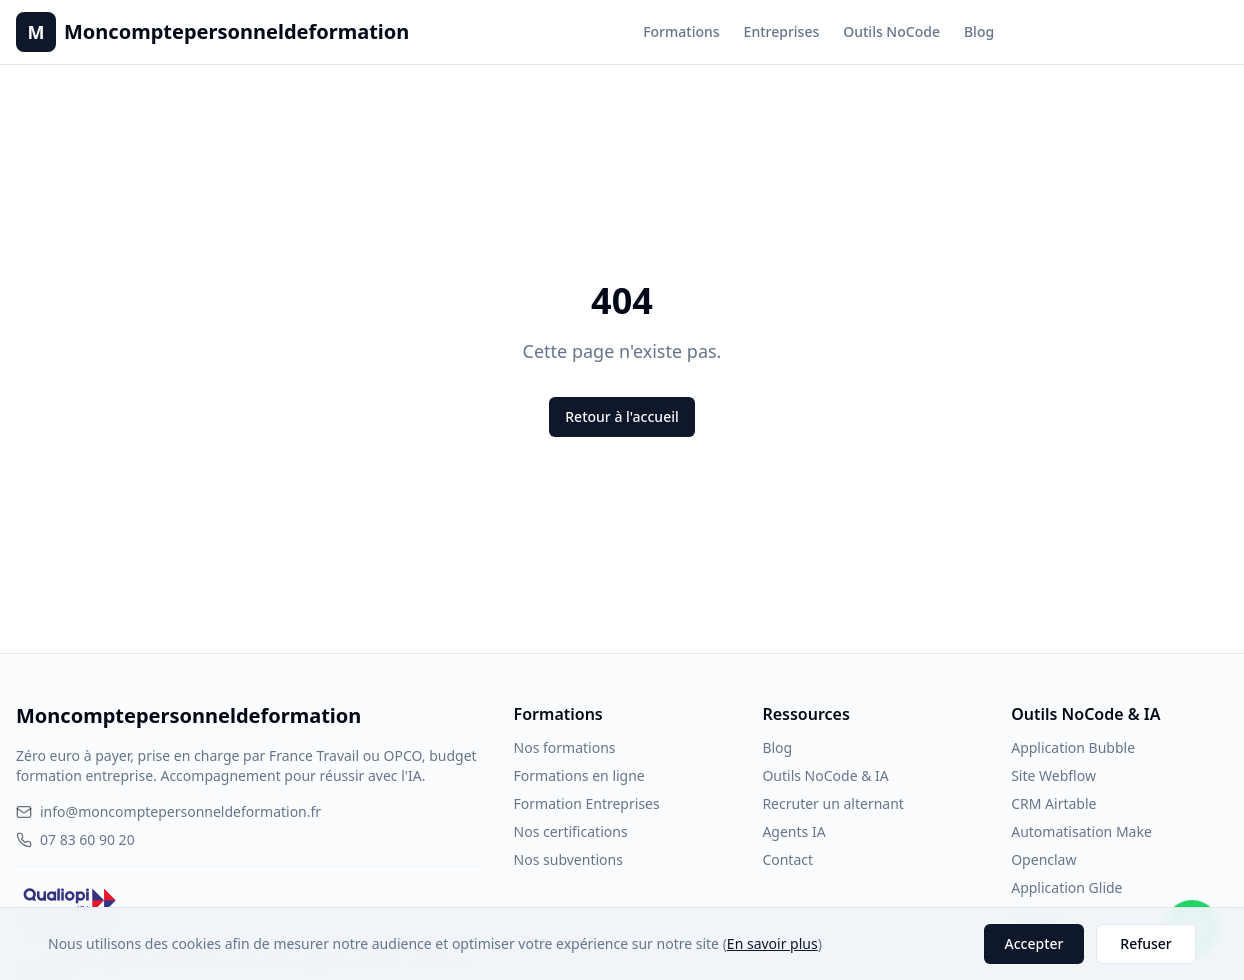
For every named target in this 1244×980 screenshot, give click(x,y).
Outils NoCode (891, 31)
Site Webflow (1053, 775)
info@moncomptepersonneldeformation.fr (168, 811)
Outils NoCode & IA (825, 775)
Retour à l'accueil (621, 416)
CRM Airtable (1053, 803)
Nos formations (565, 747)
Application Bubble (1073, 747)
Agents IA (793, 831)
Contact (787, 859)
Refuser (1145, 943)
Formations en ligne (579, 775)
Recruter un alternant (832, 803)
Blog (979, 31)
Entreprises (782, 31)
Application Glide (1066, 887)
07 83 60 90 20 (75, 839)
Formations (681, 31)
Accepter (1034, 943)
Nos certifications (571, 831)
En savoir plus (772, 943)
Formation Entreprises (587, 803)
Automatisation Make (1081, 831)
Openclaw (1043, 859)
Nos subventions (568, 859)
